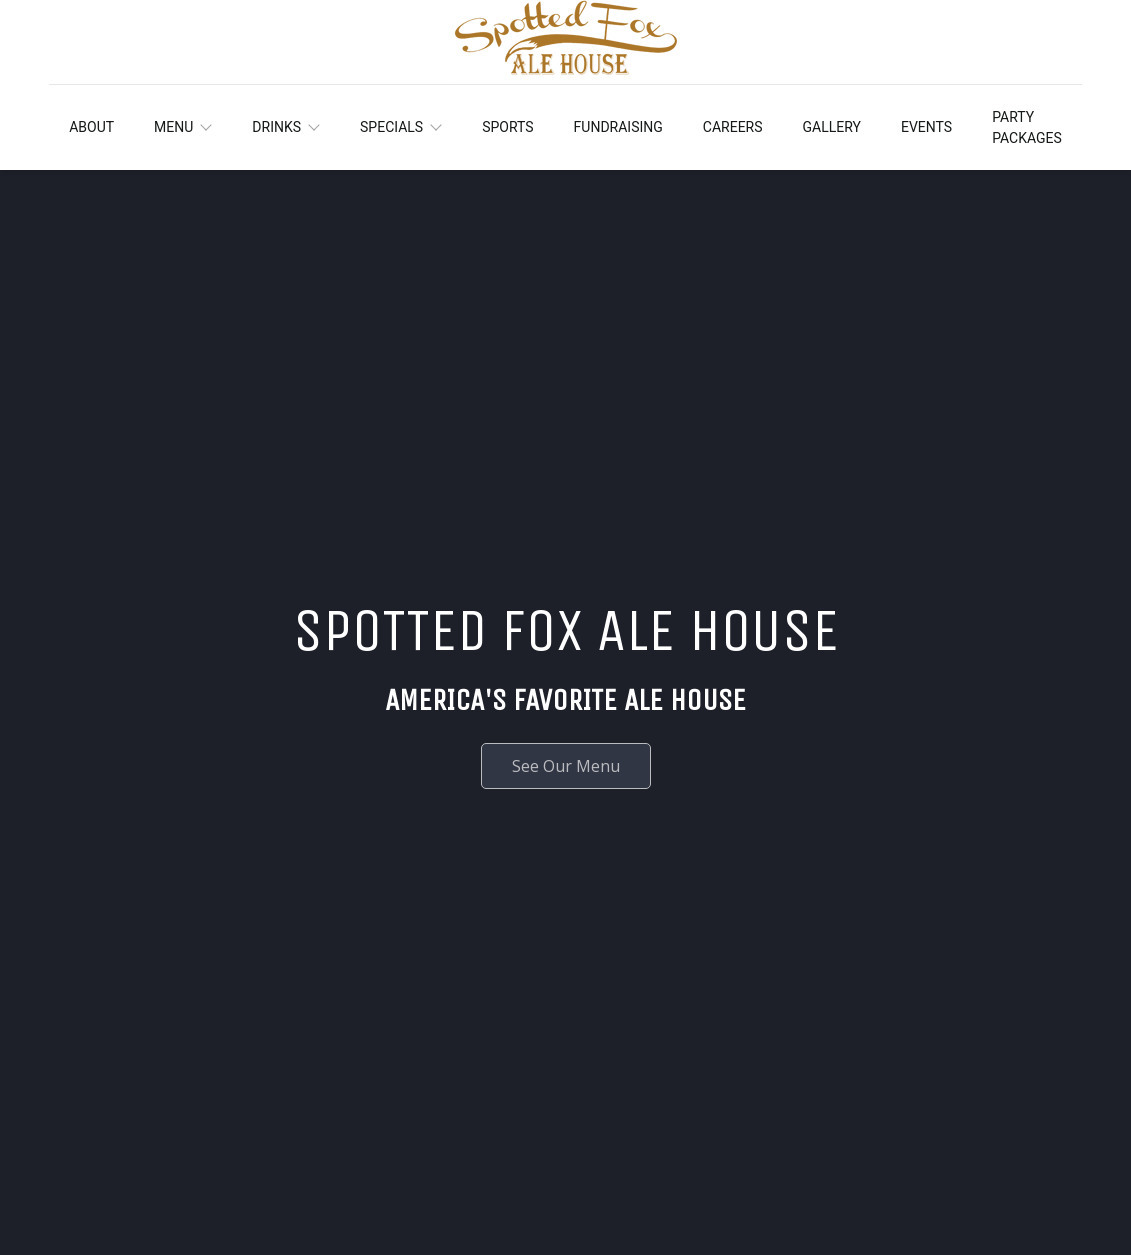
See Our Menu (566, 766)
